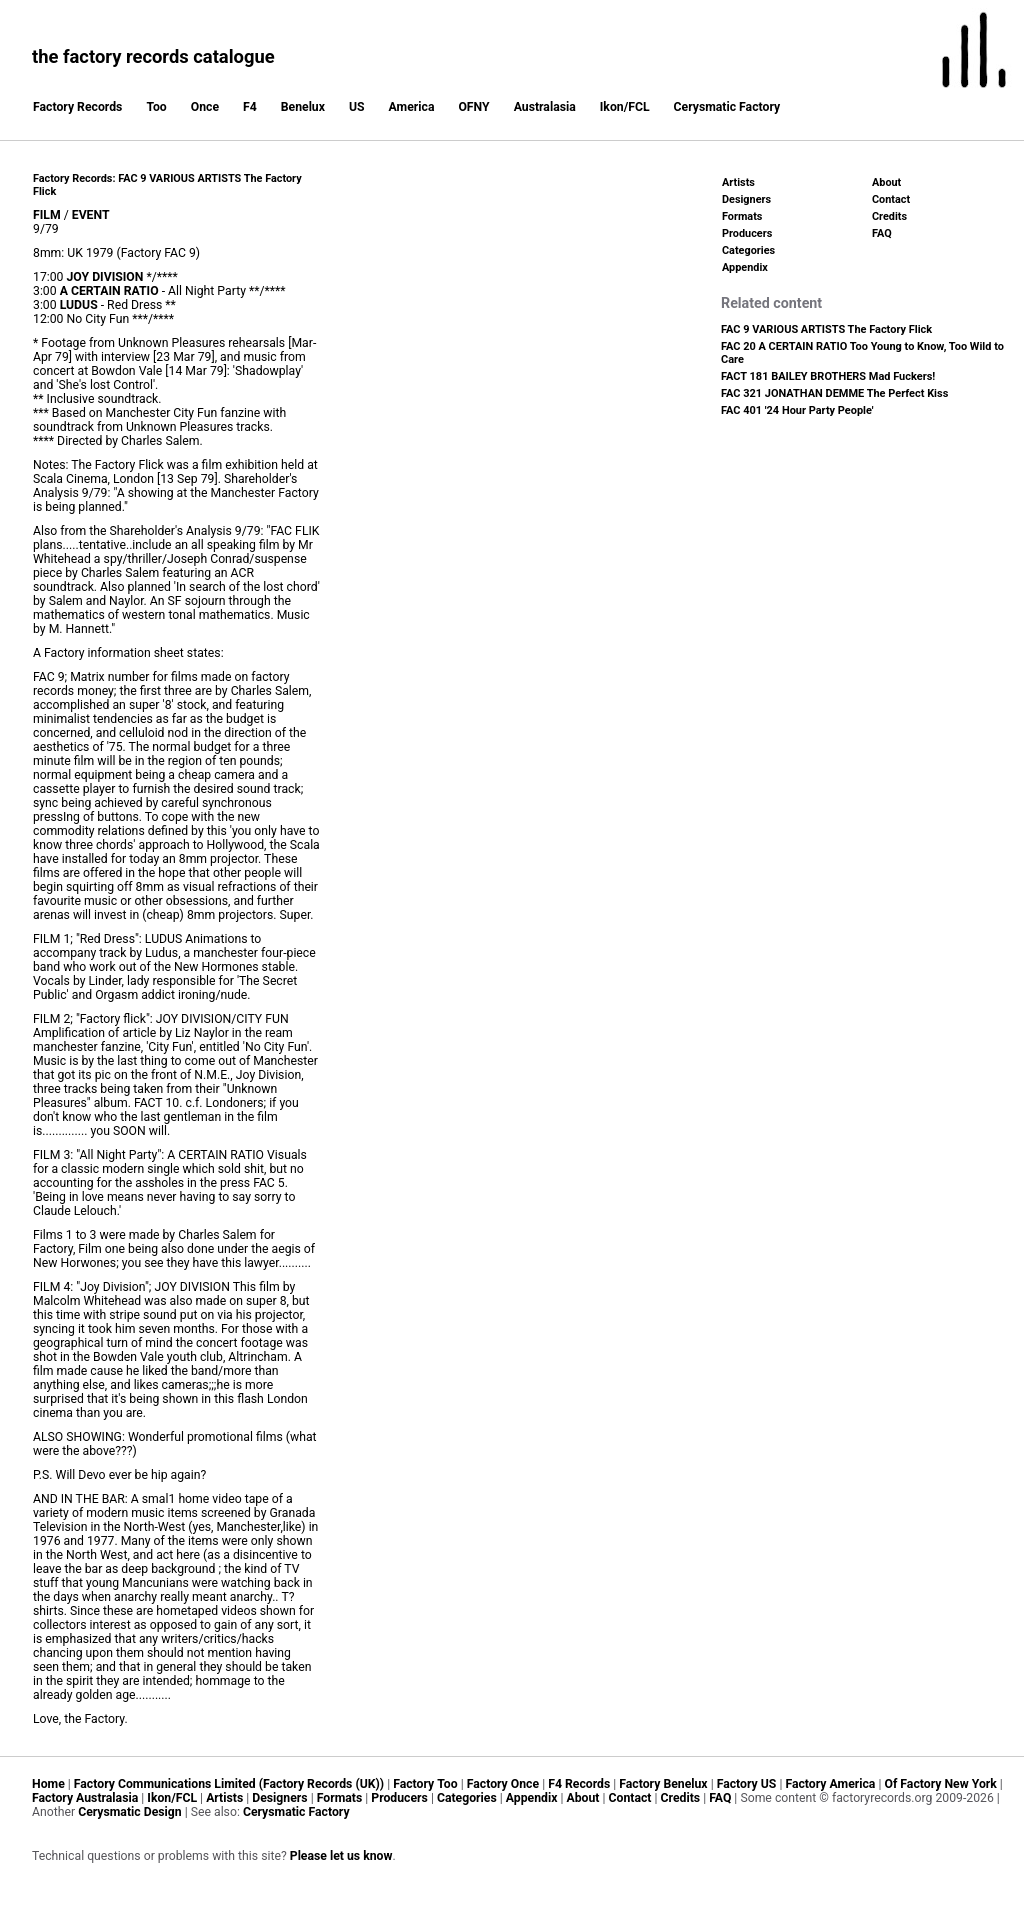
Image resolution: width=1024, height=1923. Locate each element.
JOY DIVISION (105, 277)
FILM (47, 215)
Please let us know (341, 1856)
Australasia (545, 107)
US (357, 107)
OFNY (473, 107)
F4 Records (579, 1784)
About (886, 182)
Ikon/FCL (625, 107)
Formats (742, 216)
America (412, 107)
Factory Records (77, 107)
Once (205, 107)
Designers (746, 199)
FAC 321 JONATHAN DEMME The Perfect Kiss (834, 393)
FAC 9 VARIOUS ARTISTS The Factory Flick (826, 329)
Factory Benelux (663, 1784)
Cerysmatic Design (130, 1812)
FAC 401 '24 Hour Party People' (797, 410)
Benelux (303, 107)
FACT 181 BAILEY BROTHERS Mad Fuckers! (828, 376)
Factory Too (425, 1784)
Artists (738, 182)
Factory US (747, 1784)
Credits (889, 216)
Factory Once (503, 1784)
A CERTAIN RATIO (109, 291)
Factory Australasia (85, 1798)
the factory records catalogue (153, 56)
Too (156, 107)
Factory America (830, 1784)
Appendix (745, 267)
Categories (748, 250)
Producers (747, 233)
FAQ (882, 233)
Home (48, 1784)
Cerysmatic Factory (727, 107)
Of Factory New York (940, 1784)
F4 (250, 107)
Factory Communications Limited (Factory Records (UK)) (229, 1784)
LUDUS (79, 305)
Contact (891, 199)
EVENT (91, 215)
